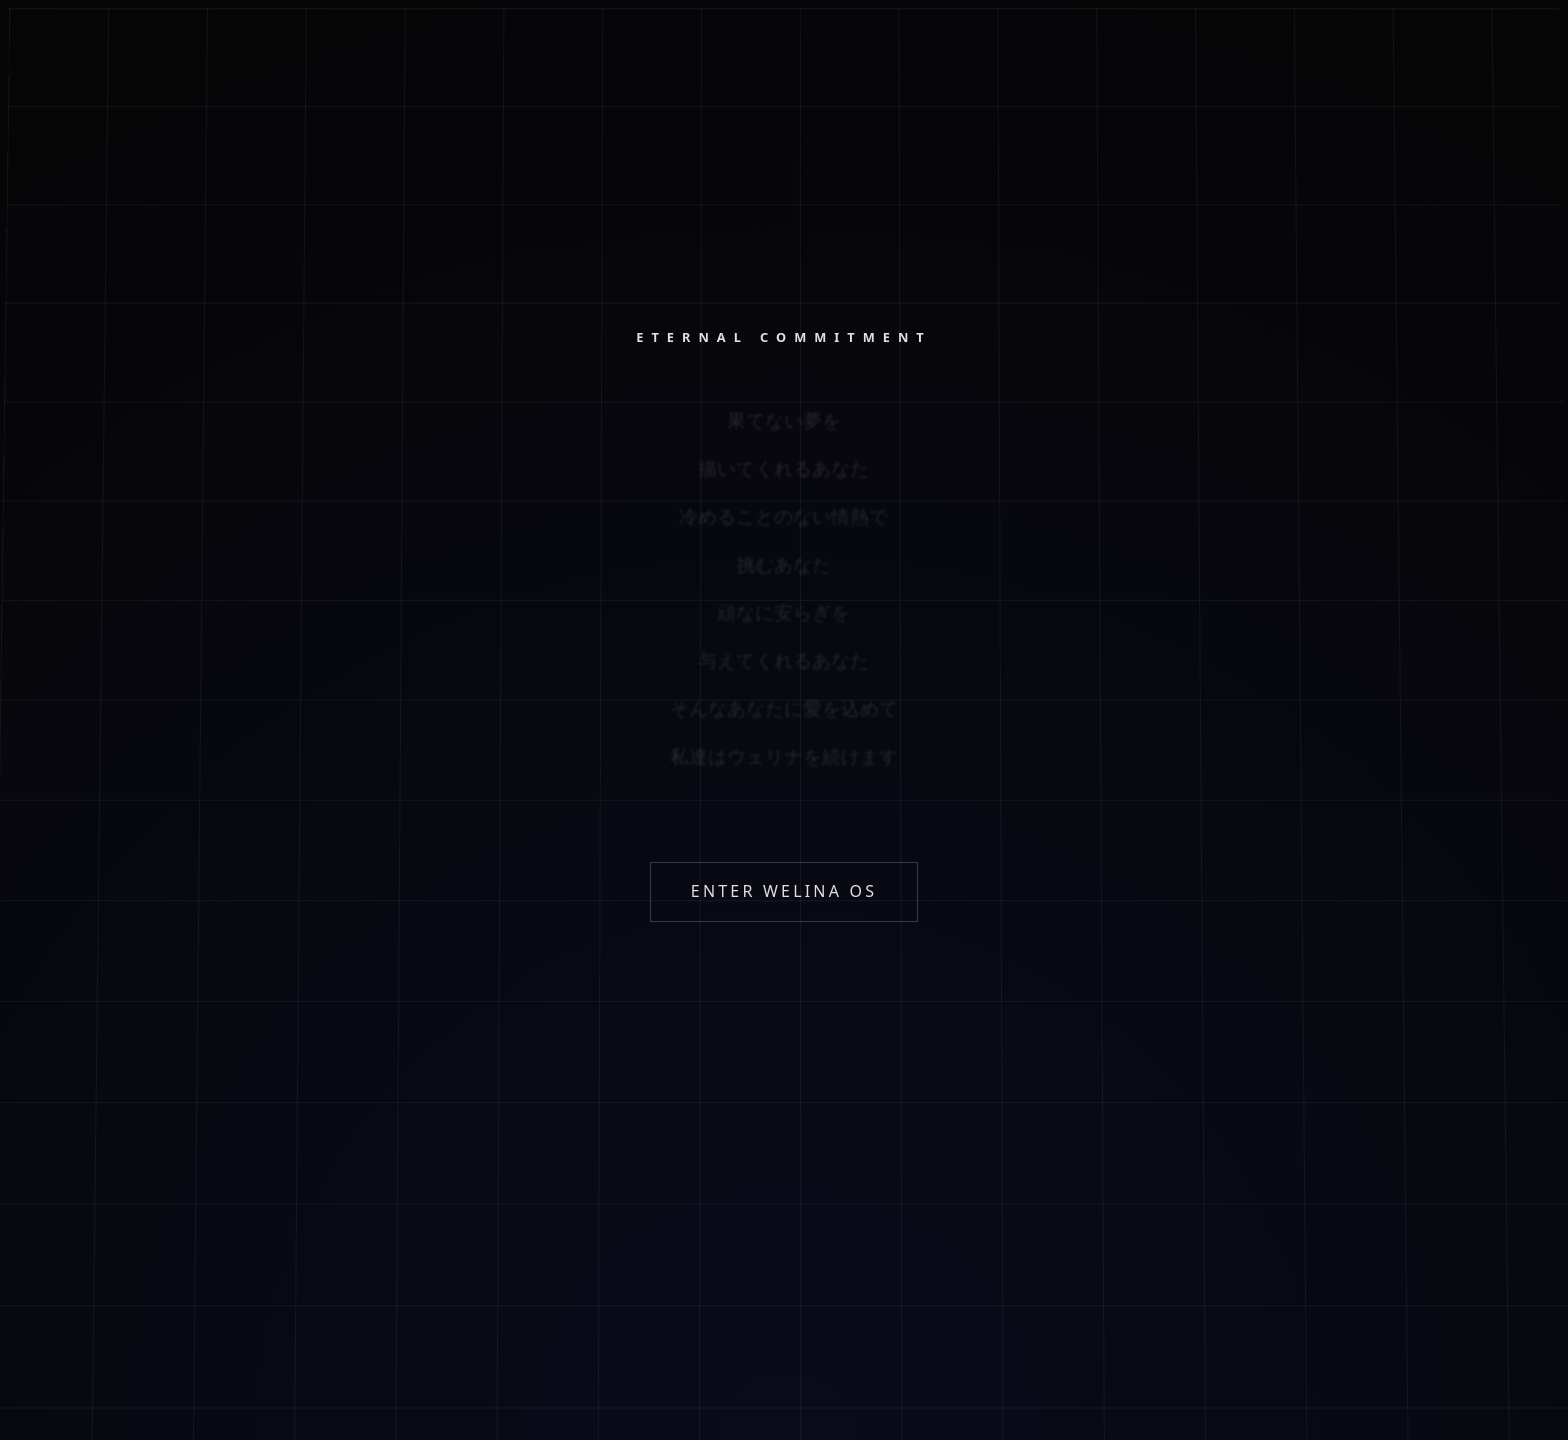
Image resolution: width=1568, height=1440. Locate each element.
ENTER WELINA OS (784, 891)
